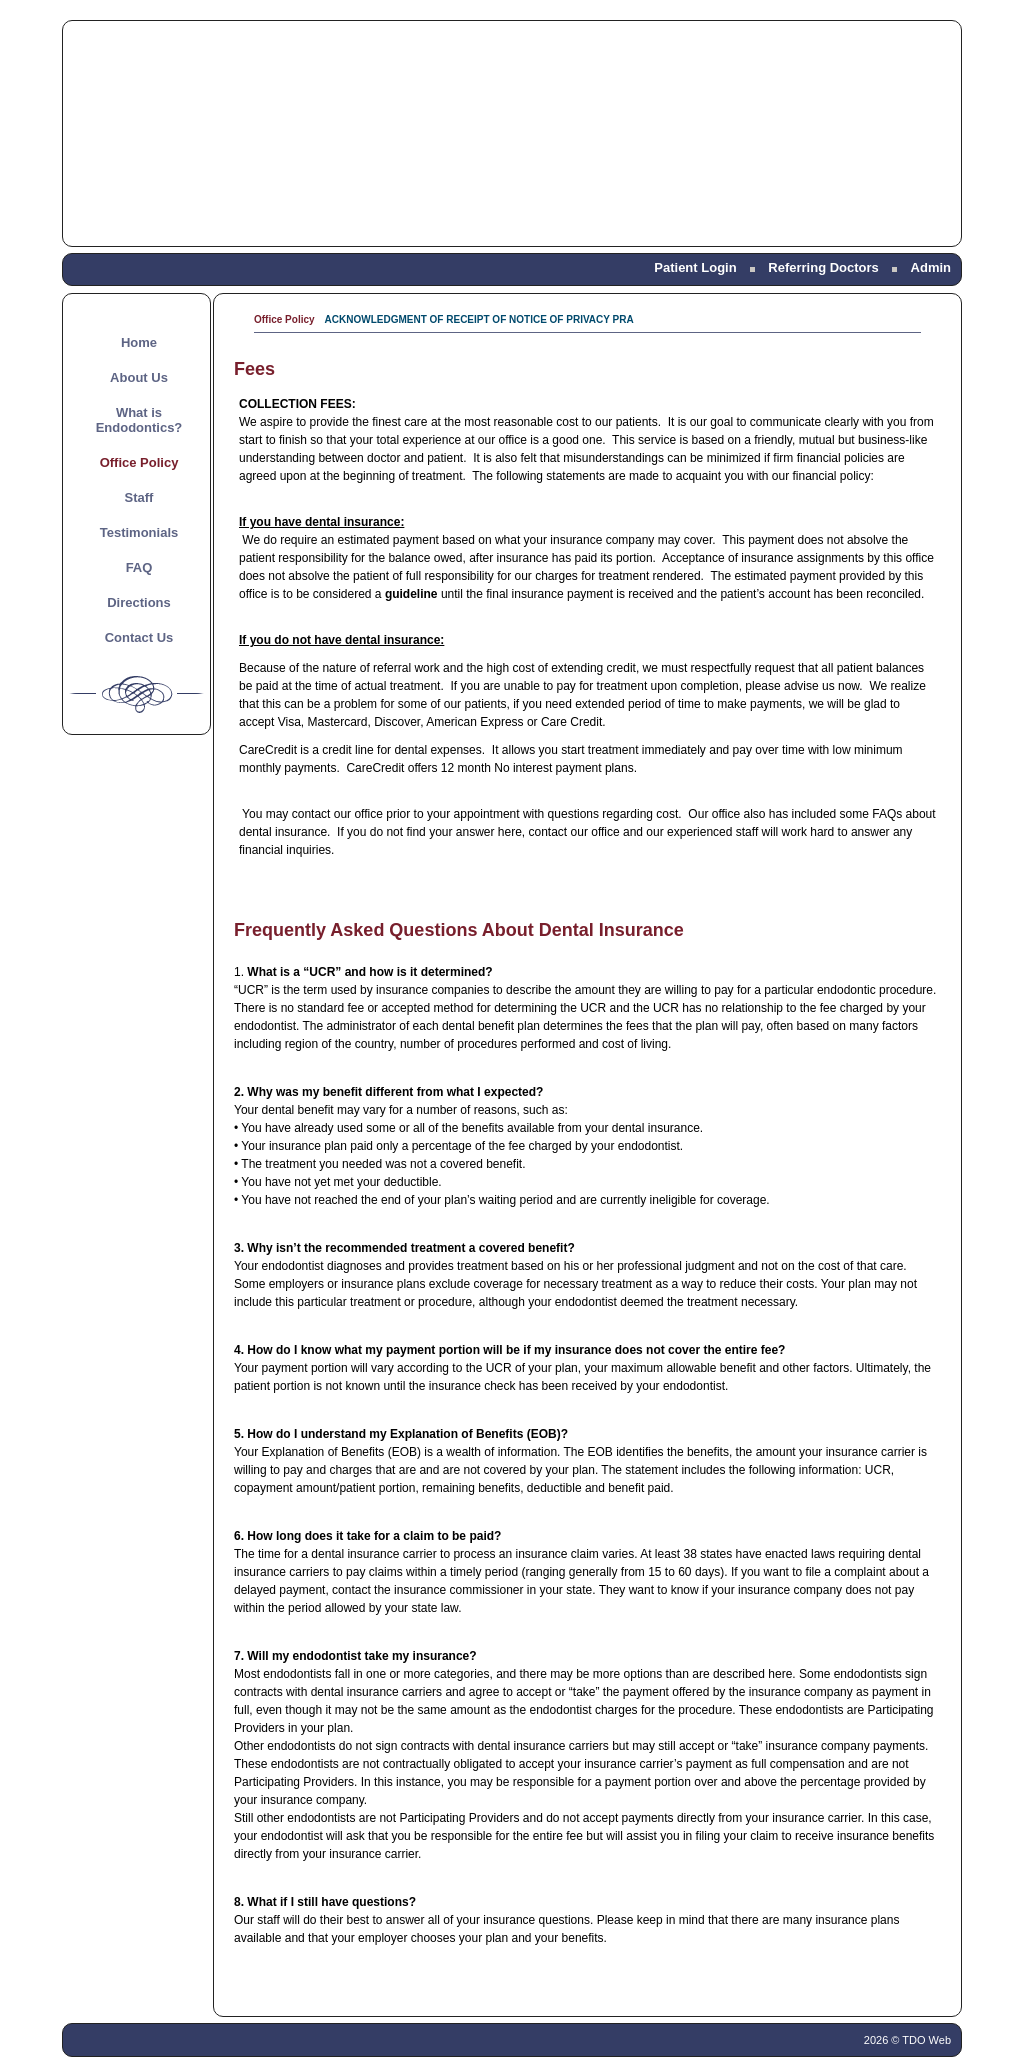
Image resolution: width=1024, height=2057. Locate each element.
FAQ (139, 567)
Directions (139, 602)
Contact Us (139, 637)
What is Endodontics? (139, 420)
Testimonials (139, 532)
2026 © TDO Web (907, 2040)
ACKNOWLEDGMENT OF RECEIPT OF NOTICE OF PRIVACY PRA (479, 319)
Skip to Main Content (55, 27)
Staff (139, 497)
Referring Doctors (823, 267)
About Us (139, 377)
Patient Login (695, 267)
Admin (931, 267)
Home (139, 342)
